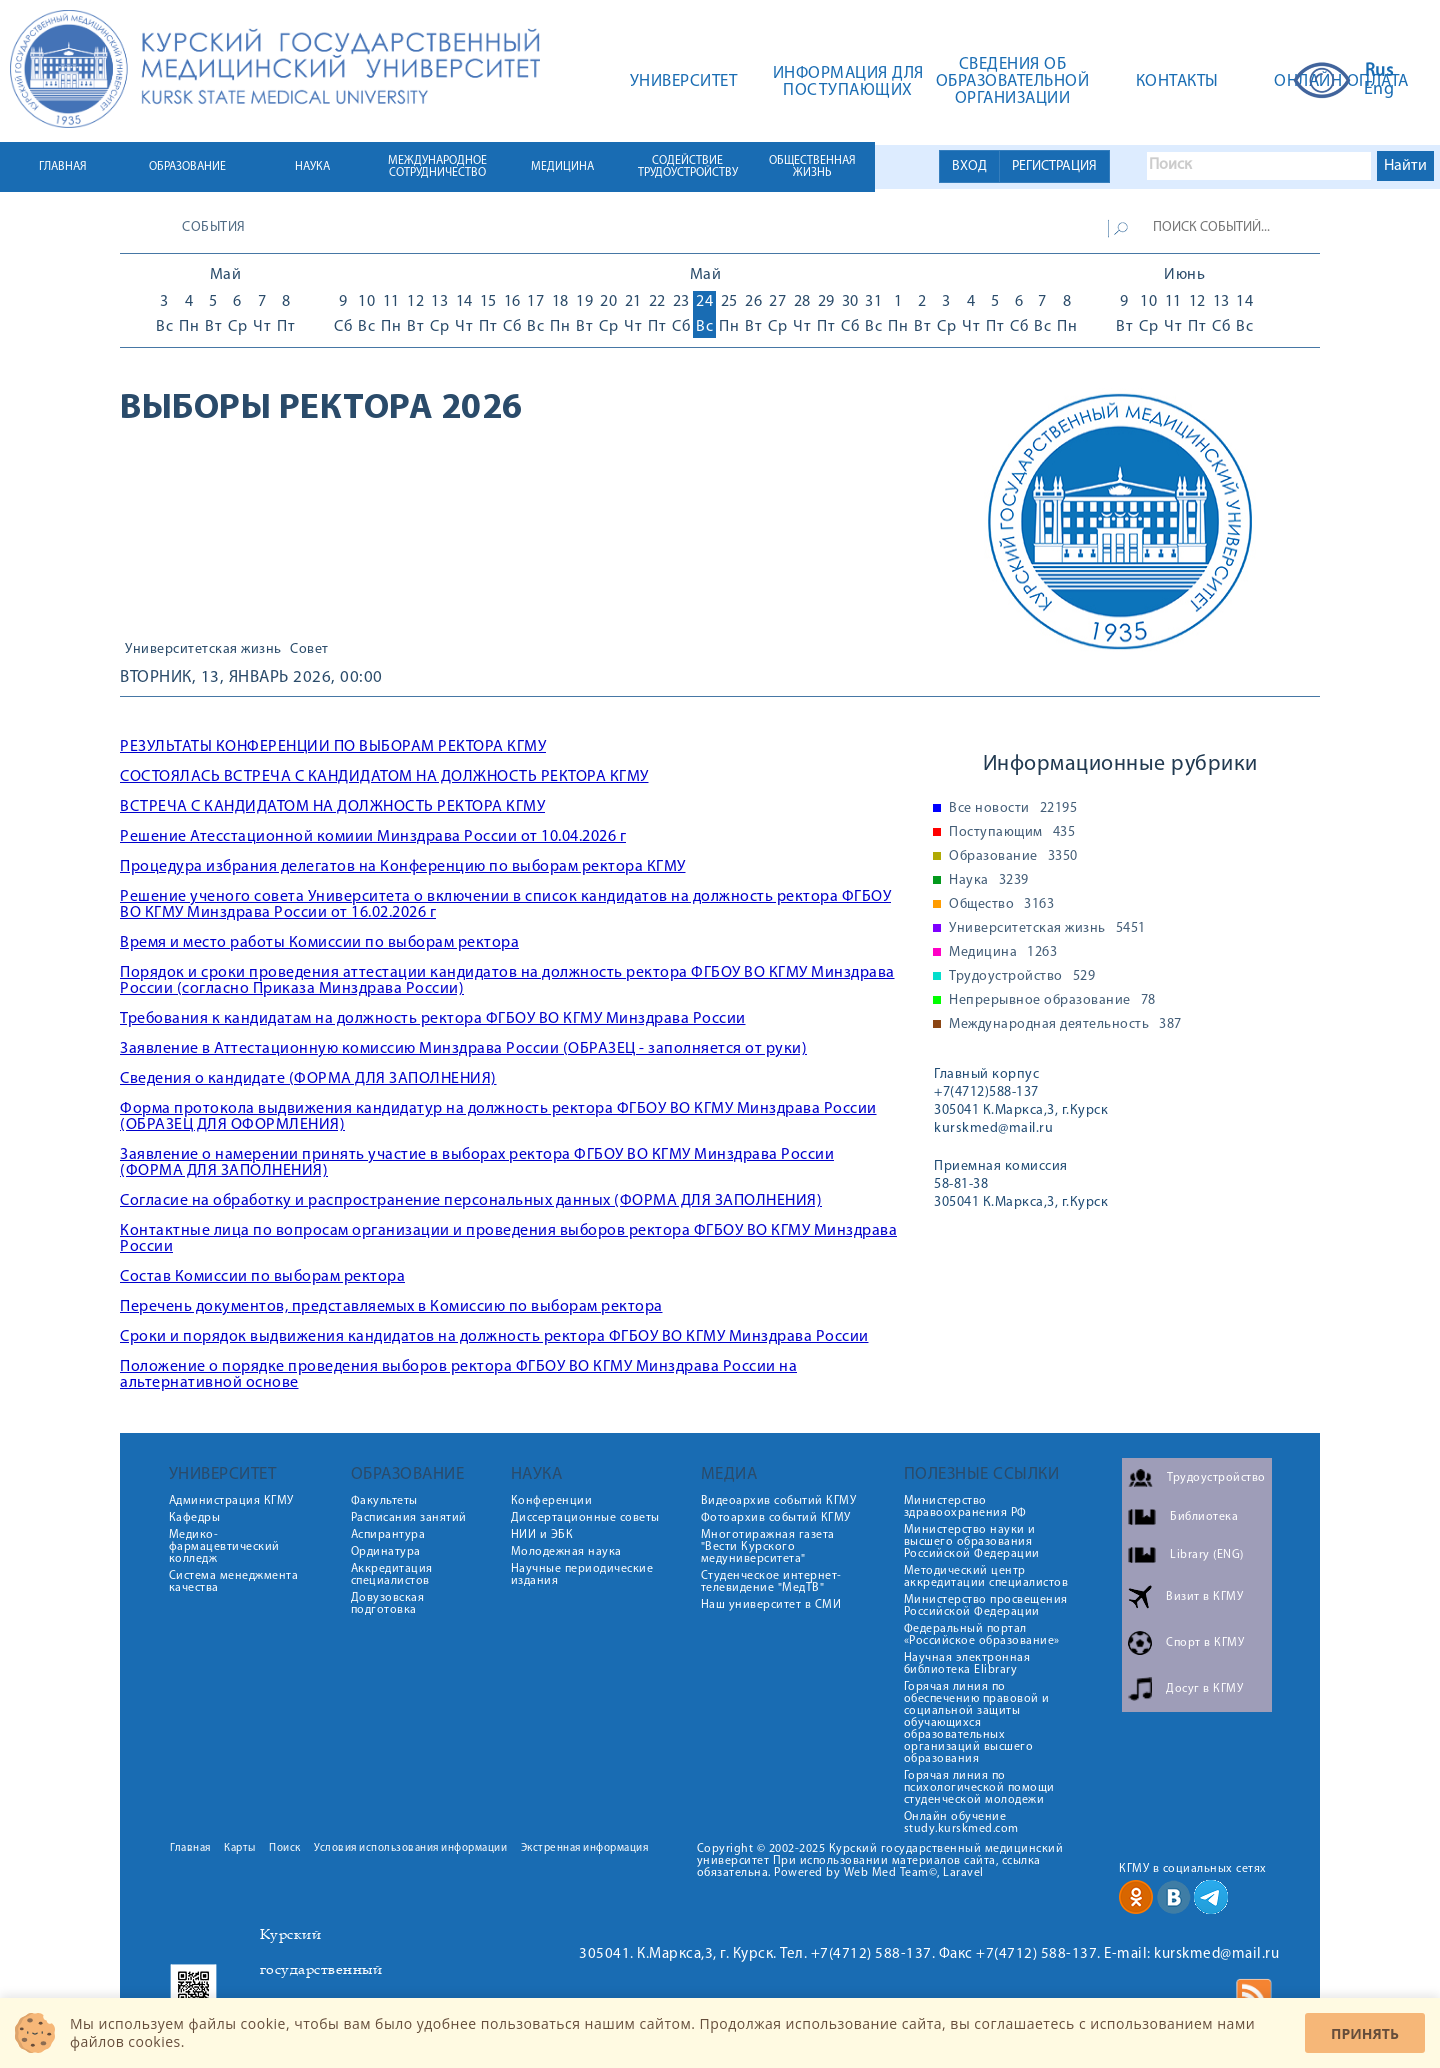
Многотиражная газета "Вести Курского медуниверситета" (768, 1547)
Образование (1013, 857)
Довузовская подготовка (388, 1604)
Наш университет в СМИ (771, 1605)
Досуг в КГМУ (1204, 1689)
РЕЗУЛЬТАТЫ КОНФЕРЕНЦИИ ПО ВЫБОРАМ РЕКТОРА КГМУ (333, 747)
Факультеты (384, 1501)
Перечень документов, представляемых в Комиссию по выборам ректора (391, 1307)
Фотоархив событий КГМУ (776, 1518)
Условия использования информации (410, 1848)
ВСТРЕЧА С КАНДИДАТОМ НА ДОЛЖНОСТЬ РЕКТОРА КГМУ (332, 807)
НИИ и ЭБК (542, 1535)
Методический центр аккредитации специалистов (986, 1577)
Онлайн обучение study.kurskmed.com (961, 1823)
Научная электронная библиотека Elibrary (967, 1664)
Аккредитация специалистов (392, 1575)
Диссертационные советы (585, 1518)
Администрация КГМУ (231, 1501)
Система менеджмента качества (234, 1582)
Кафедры (195, 1518)
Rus (1379, 72)
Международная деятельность (1065, 1025)
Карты (240, 1848)
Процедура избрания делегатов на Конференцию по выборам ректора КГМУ (403, 867)
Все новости (1013, 809)
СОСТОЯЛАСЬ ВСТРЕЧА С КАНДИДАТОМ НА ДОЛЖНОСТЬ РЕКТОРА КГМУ (384, 777)
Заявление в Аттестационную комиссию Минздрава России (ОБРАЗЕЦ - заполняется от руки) (463, 1049)
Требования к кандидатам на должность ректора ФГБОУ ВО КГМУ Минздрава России (433, 1019)
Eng (1379, 90)
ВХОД (969, 166)
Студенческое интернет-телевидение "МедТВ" (771, 1582)
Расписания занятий (409, 1518)
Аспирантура (388, 1535)
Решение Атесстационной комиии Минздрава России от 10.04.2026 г (373, 837)
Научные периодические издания (582, 1575)
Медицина (1003, 953)
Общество (1001, 905)
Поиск (285, 1848)
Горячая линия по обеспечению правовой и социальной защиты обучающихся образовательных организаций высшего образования (977, 1723)
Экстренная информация (585, 1848)
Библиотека (1204, 1517)
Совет (309, 650)
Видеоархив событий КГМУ (779, 1501)
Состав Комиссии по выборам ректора (262, 1277)
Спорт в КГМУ (1205, 1643)
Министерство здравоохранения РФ (965, 1507)
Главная (190, 1848)
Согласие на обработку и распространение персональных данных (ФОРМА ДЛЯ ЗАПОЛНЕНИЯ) (471, 1201)
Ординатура (386, 1552)
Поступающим (1012, 833)
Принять (1365, 2033)
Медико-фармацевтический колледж (224, 1547)
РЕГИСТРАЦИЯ (1054, 166)
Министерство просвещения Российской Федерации (986, 1606)
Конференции (552, 1501)
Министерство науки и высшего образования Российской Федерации (972, 1542)
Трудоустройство (1022, 977)
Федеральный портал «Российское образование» (982, 1635)
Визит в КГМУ (1204, 1597)
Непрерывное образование (1052, 1001)
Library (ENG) (1207, 1555)
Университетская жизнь (203, 650)
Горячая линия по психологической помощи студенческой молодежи (979, 1788)
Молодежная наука (566, 1552)
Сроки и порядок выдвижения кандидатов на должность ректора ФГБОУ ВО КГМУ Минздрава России (494, 1337)
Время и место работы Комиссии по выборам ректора (319, 943)
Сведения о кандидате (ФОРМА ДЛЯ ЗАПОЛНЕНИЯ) (308, 1079)
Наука (989, 881)
